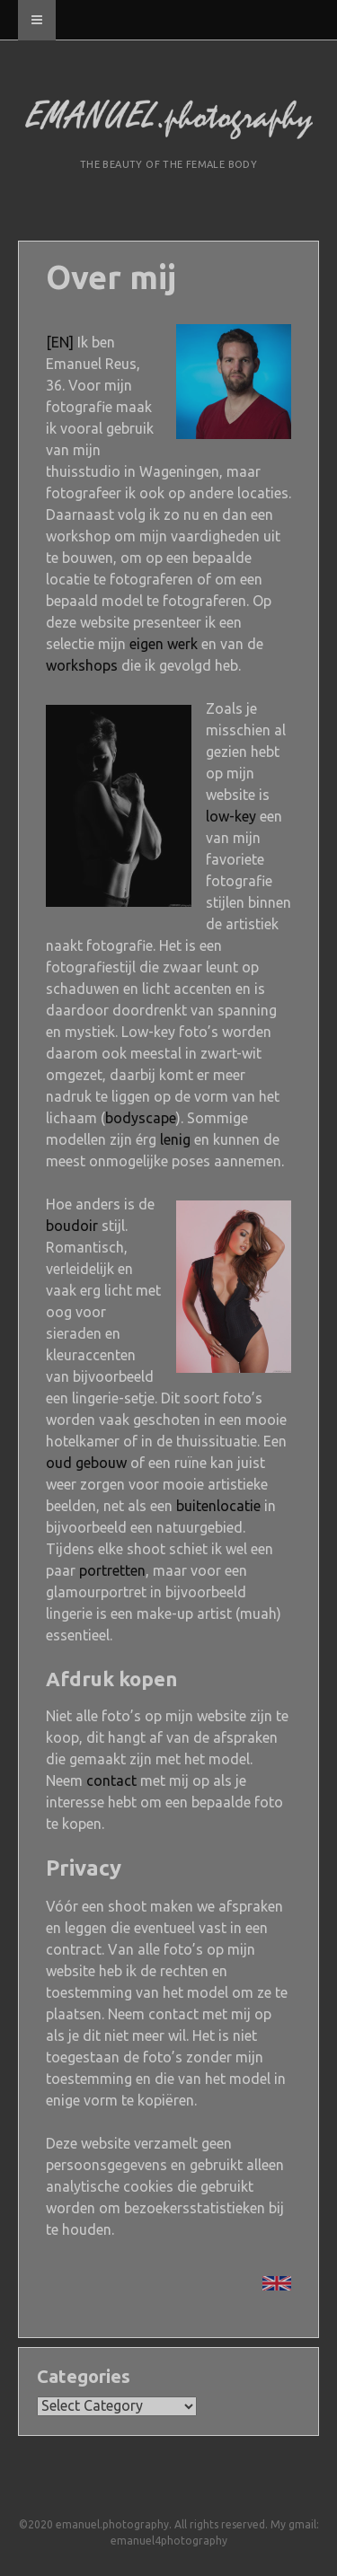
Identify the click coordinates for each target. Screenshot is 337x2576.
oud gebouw (86, 1463)
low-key (231, 816)
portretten (112, 1570)
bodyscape (140, 1118)
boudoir (72, 1226)
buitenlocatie (218, 1506)
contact (111, 1780)
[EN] (60, 342)
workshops (82, 665)
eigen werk (163, 644)
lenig (175, 1139)
